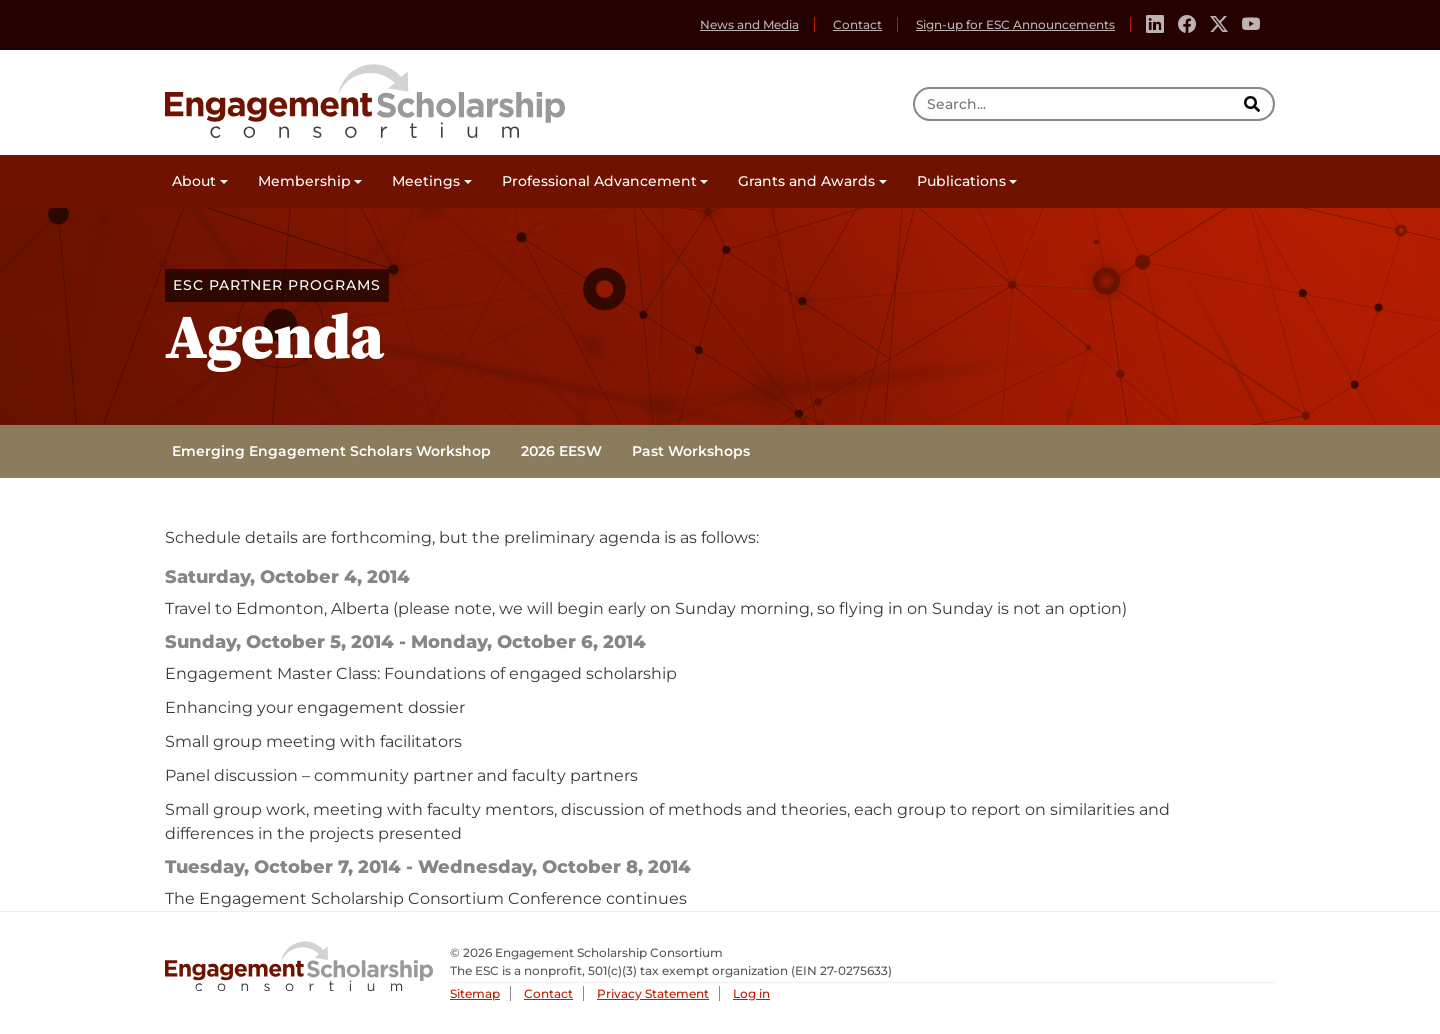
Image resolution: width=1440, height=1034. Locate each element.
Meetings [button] (426, 181)
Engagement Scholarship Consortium (365, 98)
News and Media (749, 24)
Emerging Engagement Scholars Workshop (331, 451)
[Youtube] (1251, 25)
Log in (751, 993)
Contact (857, 24)
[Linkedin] (1155, 25)
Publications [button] (961, 181)
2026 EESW (561, 451)
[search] (1254, 104)
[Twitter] (1219, 25)
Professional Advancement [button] (599, 181)
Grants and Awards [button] (806, 181)
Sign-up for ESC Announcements (1015, 24)
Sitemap (475, 993)
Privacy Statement (653, 993)
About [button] (194, 181)
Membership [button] (304, 181)
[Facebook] (1187, 25)
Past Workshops (691, 451)
